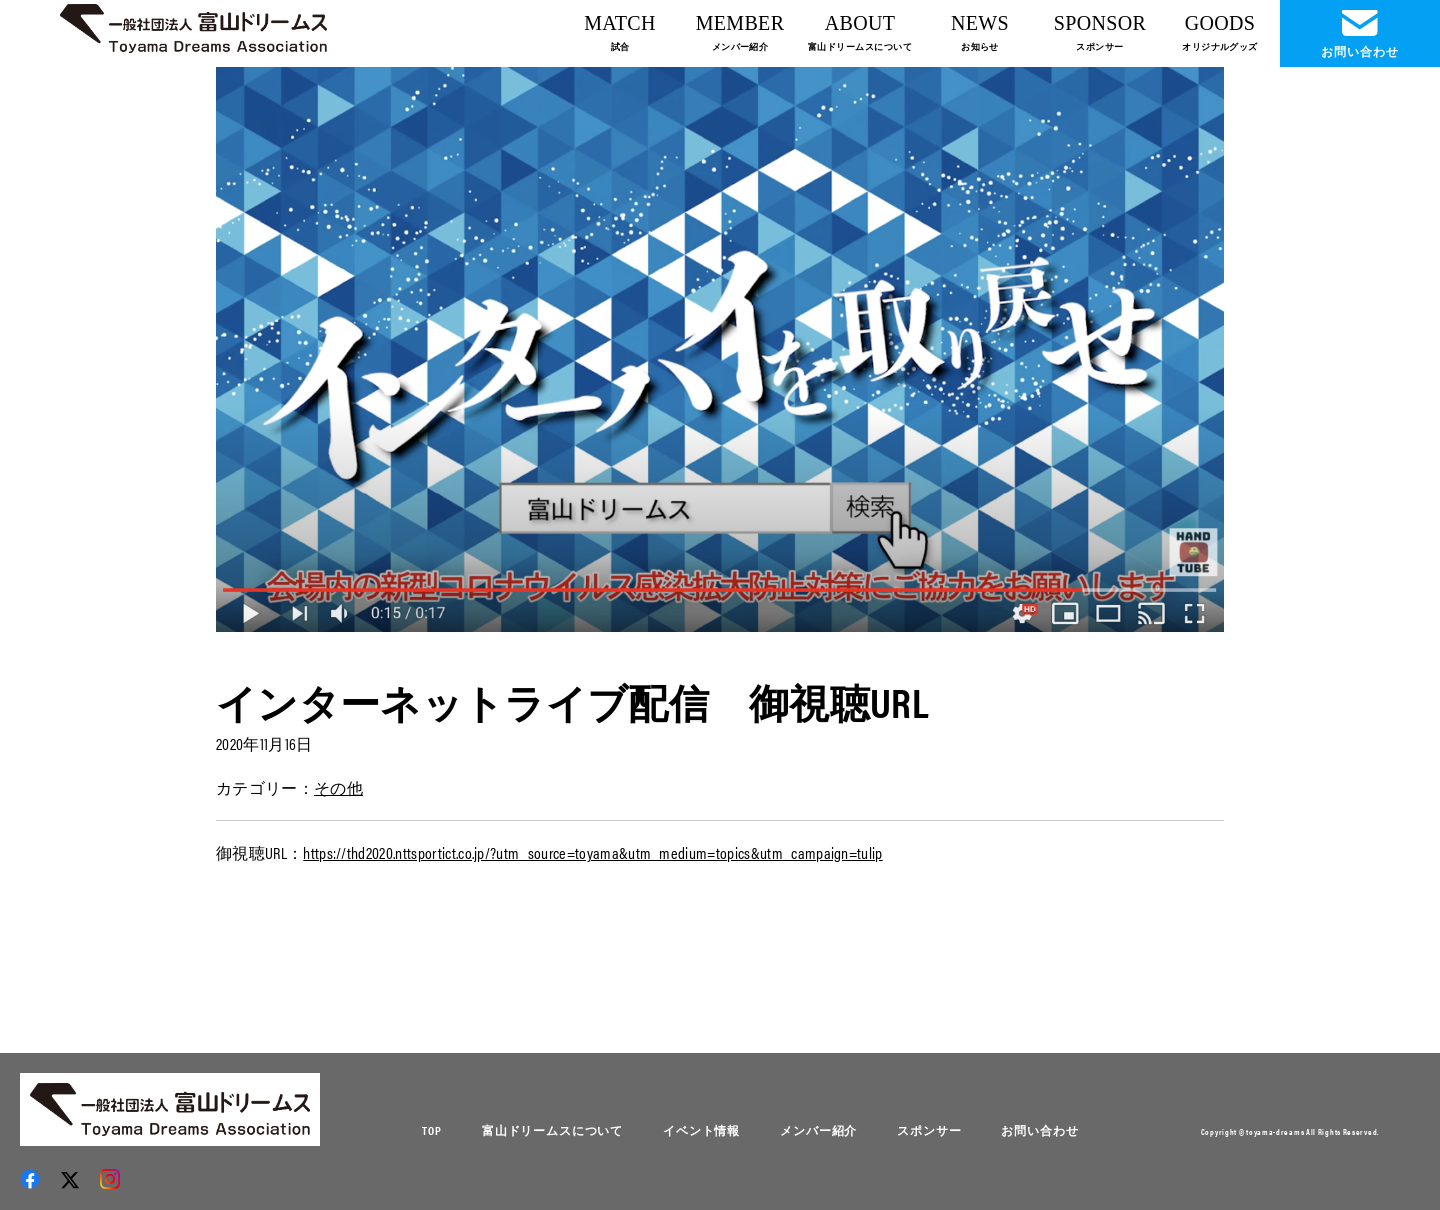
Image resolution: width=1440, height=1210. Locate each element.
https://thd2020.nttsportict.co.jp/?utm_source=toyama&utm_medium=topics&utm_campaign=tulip (592, 852)
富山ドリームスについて (552, 1130)
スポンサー (929, 1130)
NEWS (980, 32)
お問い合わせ (1039, 1130)
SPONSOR (1100, 32)
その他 (338, 787)
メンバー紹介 (818, 1130)
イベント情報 (701, 1130)
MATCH (620, 32)
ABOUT (860, 32)
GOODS (1220, 32)
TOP (432, 1130)
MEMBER (740, 32)
